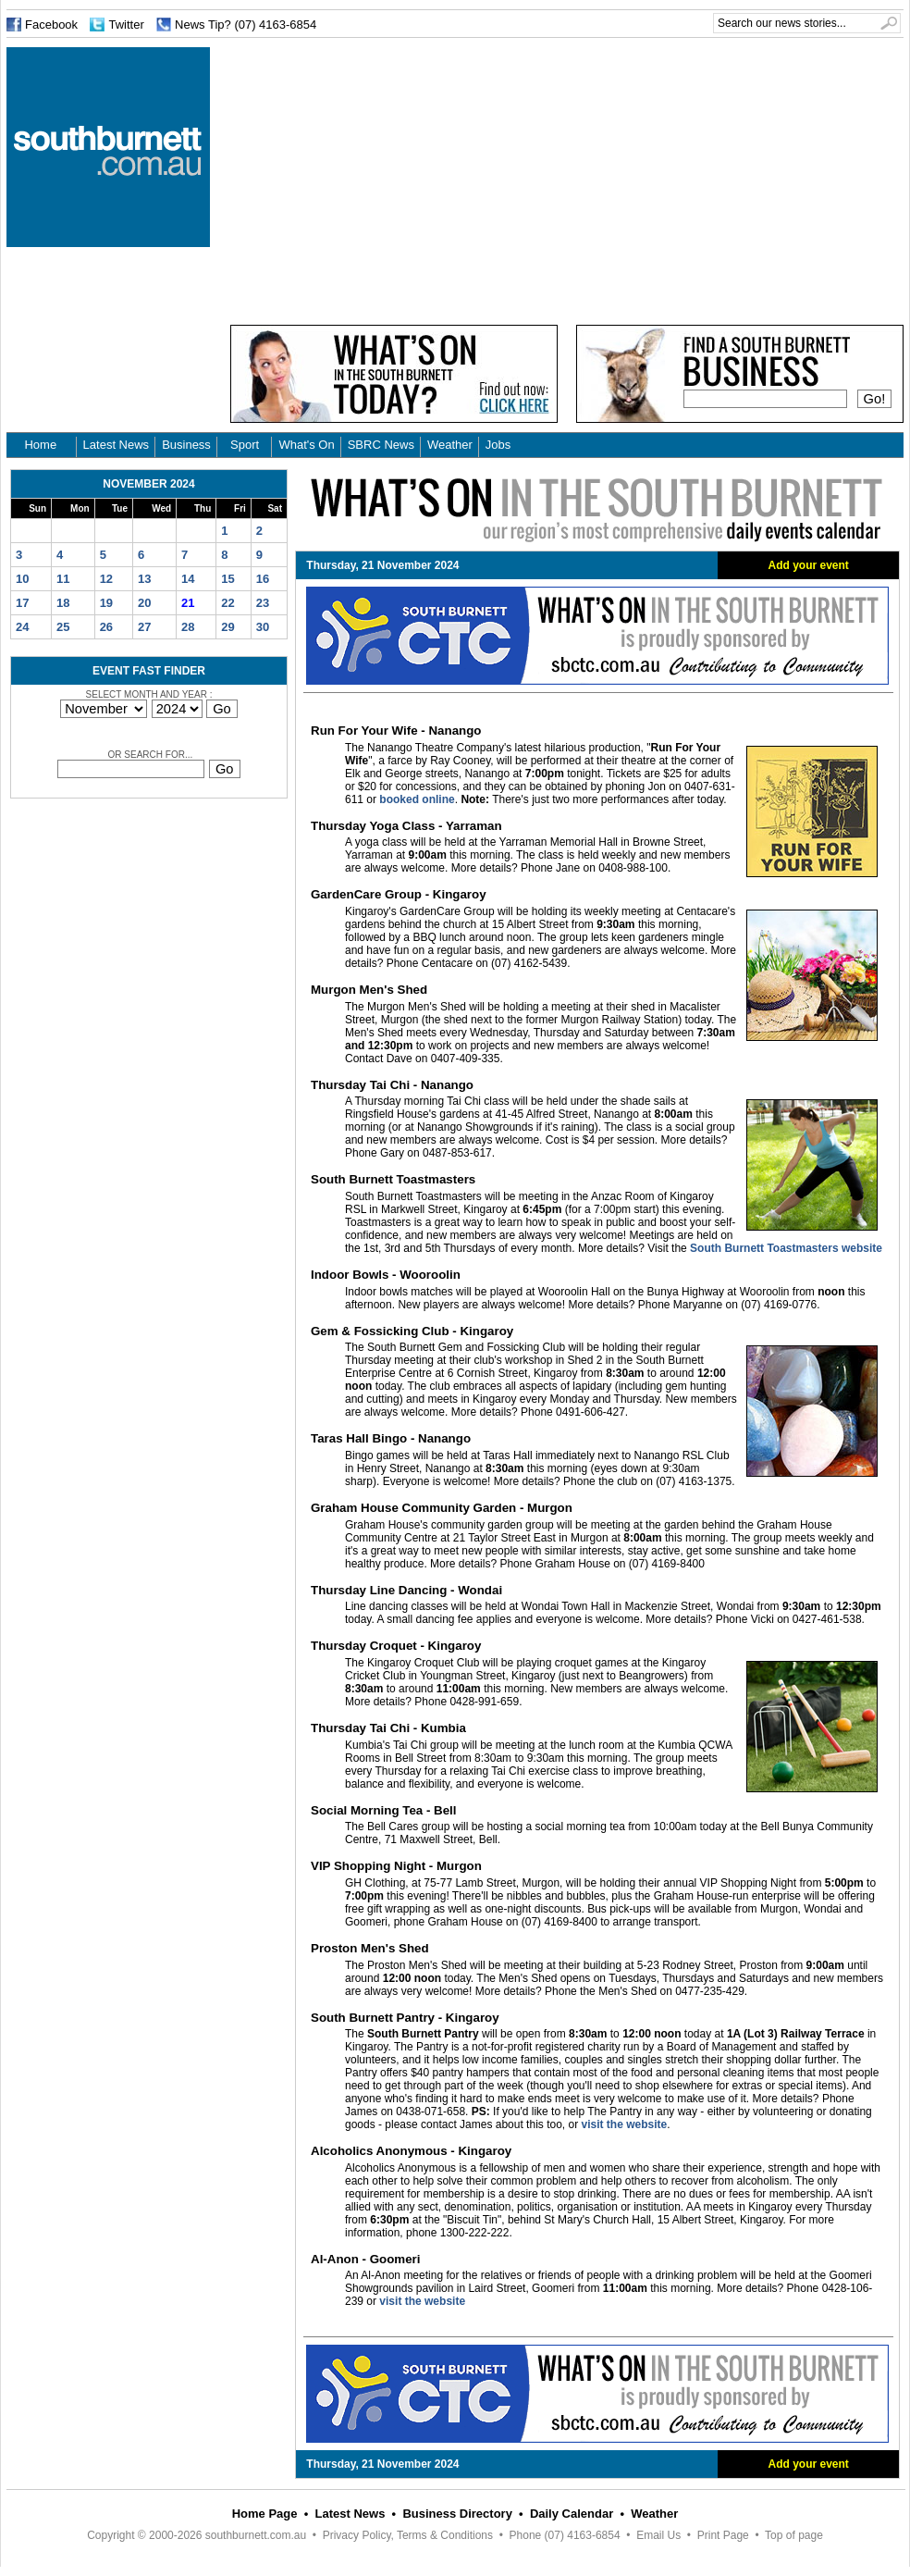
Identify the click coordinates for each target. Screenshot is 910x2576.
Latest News (116, 445)
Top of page (794, 2535)
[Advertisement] (482, 176)
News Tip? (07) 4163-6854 (245, 24)
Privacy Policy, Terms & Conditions (408, 2535)
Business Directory (457, 2513)
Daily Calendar (571, 2513)
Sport (245, 445)
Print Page (723, 2535)
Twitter (125, 24)
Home (40, 445)
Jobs (498, 445)
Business (186, 445)
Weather (450, 445)
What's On (306, 445)
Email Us (658, 2535)
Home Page (265, 2513)
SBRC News (381, 445)
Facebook (51, 24)
